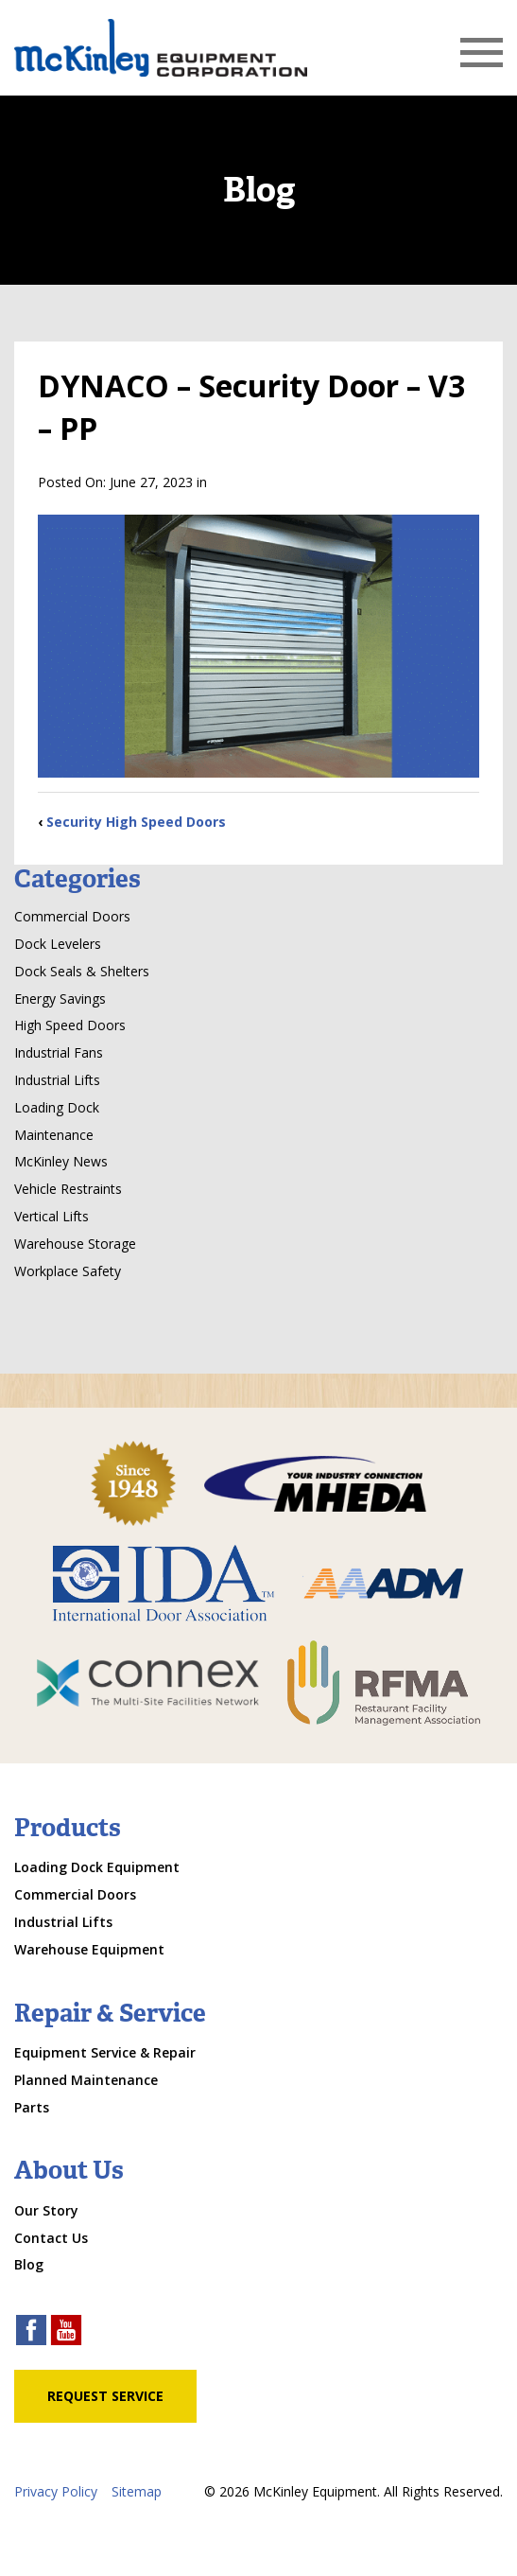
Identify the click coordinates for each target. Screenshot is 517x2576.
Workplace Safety (67, 1271)
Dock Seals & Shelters (81, 971)
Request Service (105, 2396)
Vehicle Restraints (68, 1189)
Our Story (46, 2210)
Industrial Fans (58, 1052)
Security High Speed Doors (136, 822)
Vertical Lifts (51, 1216)
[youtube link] (66, 2332)
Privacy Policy (55, 2491)
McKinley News (61, 1161)
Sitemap (137, 2491)
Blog (28, 2264)
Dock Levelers (57, 944)
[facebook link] (31, 2332)
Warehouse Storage (75, 1244)
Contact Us (51, 2238)
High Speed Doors (70, 1025)
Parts (31, 2107)
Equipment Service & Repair (105, 2052)
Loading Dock (56, 1107)
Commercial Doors (72, 916)
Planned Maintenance (86, 2080)
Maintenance (54, 1135)
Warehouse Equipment (89, 1949)
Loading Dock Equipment (97, 1867)
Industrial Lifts (57, 1080)
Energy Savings (60, 999)
